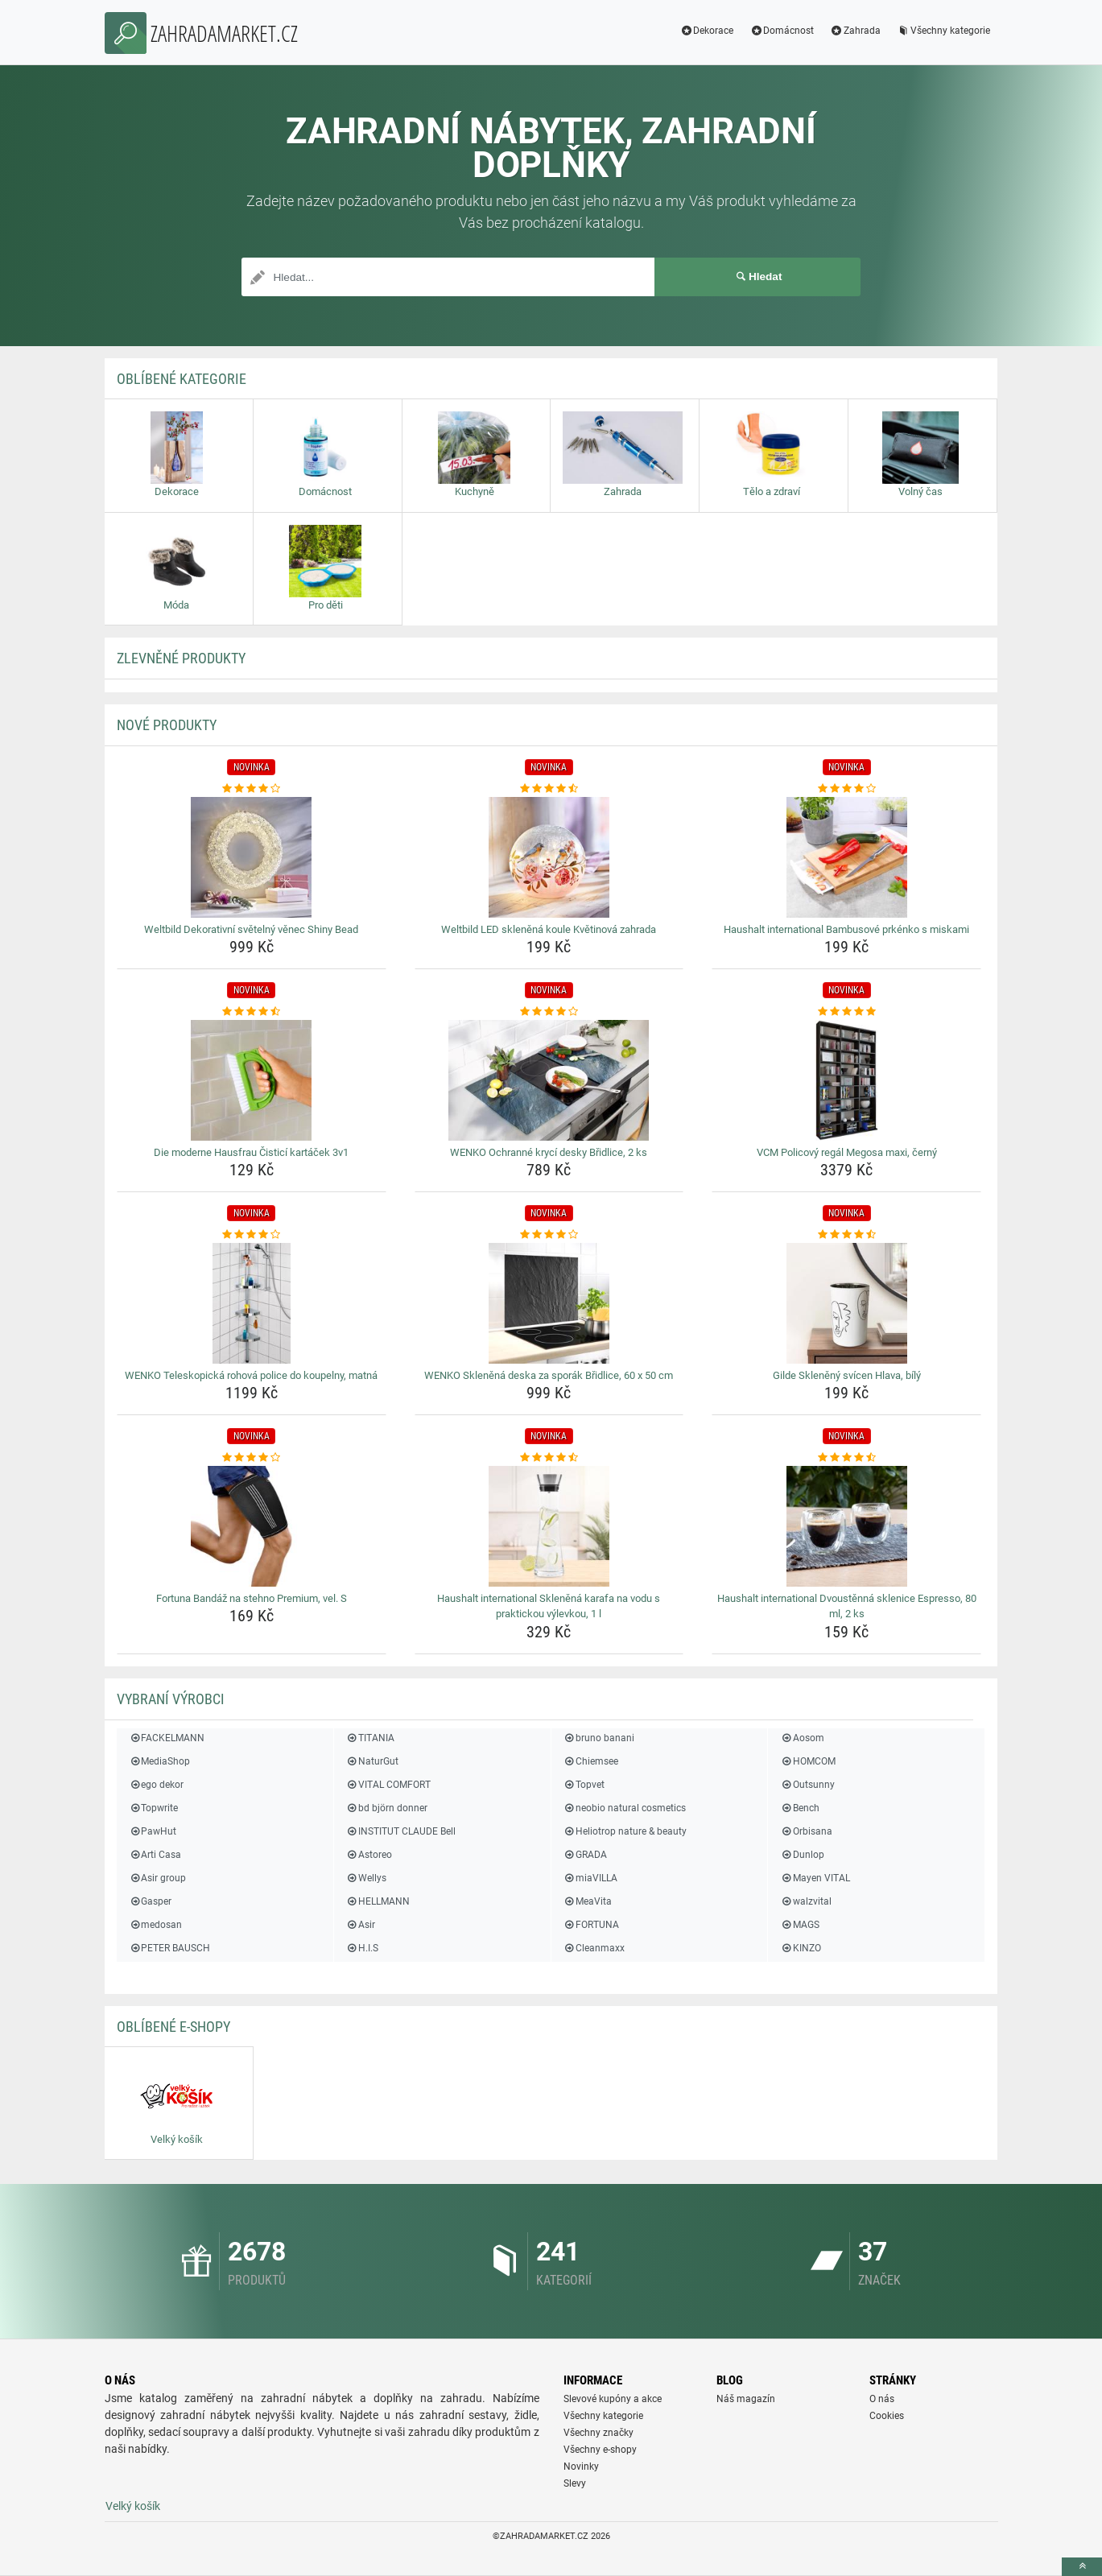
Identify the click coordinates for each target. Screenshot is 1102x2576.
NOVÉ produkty (167, 724)
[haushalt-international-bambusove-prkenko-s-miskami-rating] (846, 789)
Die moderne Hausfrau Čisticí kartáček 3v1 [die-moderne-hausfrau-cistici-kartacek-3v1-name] (251, 1152)
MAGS (799, 1924)
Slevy (574, 2483)
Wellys (366, 1878)
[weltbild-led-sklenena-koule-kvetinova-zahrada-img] (549, 857)
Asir (360, 1924)
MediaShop (159, 1761)
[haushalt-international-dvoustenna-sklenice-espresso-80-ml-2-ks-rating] (846, 1458)
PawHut (152, 1831)
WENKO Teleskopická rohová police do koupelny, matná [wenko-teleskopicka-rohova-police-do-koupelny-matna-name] (251, 1375)
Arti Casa (155, 1854)
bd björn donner (386, 1808)
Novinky (581, 2466)
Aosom (801, 1738)
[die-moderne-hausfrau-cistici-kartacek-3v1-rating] (252, 1012)
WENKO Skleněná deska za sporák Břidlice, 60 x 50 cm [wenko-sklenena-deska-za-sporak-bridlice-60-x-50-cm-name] (548, 1375)
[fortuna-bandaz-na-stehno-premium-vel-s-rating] (252, 1458)
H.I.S (362, 1948)
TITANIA (370, 1738)
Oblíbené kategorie (181, 378)
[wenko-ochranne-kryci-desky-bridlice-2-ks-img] (549, 1080)
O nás (881, 2399)
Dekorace (706, 30)
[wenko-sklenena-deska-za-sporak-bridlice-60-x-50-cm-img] (549, 1303)
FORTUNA (591, 1924)
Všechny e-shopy (600, 2449)
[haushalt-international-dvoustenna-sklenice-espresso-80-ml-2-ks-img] (846, 1526)
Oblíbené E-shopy (173, 2026)
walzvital (805, 1901)
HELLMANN (378, 1901)
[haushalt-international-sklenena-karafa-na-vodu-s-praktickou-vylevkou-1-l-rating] (549, 1458)
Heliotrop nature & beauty (625, 1831)
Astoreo (369, 1854)
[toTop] (1082, 2566)
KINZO (800, 1948)
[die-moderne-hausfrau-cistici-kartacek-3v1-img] (252, 1080)
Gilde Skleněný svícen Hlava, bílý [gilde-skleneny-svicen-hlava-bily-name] (847, 1375)
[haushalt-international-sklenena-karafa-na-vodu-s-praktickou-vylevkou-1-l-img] (549, 1526)
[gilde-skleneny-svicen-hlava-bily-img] (846, 1303)
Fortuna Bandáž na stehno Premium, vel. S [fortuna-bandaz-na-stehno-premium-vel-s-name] (251, 1598)
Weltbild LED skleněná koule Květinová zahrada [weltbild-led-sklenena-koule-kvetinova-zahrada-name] (548, 929)
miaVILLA (590, 1878)
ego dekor (156, 1784)
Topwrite (153, 1808)
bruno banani (598, 1738)
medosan (155, 1924)
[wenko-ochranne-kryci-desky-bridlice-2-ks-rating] (549, 1012)
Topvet (584, 1784)
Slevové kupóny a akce (612, 2399)
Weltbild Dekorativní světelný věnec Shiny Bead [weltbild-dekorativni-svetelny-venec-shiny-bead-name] (251, 929)
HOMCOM (807, 1761)
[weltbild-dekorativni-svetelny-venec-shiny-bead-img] (252, 857)
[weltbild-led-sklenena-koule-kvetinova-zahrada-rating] (549, 789)
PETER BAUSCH (169, 1948)
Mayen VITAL (814, 1878)
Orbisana (806, 1831)
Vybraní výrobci (171, 1698)
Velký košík (132, 2506)
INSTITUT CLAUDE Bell (401, 1831)
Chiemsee (590, 1761)
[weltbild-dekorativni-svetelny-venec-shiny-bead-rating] (252, 789)
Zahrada (855, 30)
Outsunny (807, 1784)
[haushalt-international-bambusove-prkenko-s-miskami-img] (846, 857)
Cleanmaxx (594, 1948)
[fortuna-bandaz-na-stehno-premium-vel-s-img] (252, 1526)
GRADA (585, 1854)
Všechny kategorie (943, 30)
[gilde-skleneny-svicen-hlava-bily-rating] (846, 1235)
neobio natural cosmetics (624, 1808)
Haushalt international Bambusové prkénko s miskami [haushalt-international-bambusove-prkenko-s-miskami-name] (846, 929)
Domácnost (781, 30)
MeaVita (587, 1901)
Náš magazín (745, 2399)
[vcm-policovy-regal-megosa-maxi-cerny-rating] (846, 1012)
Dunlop (801, 1854)
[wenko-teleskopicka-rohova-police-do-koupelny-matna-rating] (252, 1235)
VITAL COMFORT (388, 1784)
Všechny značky (598, 2432)
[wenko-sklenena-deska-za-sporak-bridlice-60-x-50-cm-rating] (549, 1235)
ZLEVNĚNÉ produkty (181, 658)
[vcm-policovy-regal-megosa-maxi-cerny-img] (846, 1080)
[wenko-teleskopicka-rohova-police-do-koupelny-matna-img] (252, 1303)
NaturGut (372, 1761)
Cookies (886, 2415)
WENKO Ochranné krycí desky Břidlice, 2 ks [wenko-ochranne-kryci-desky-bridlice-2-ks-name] (548, 1152)
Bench (799, 1808)
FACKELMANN (166, 1738)
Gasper (150, 1901)
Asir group (157, 1878)
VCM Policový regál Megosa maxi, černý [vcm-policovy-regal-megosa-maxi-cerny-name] (847, 1152)
